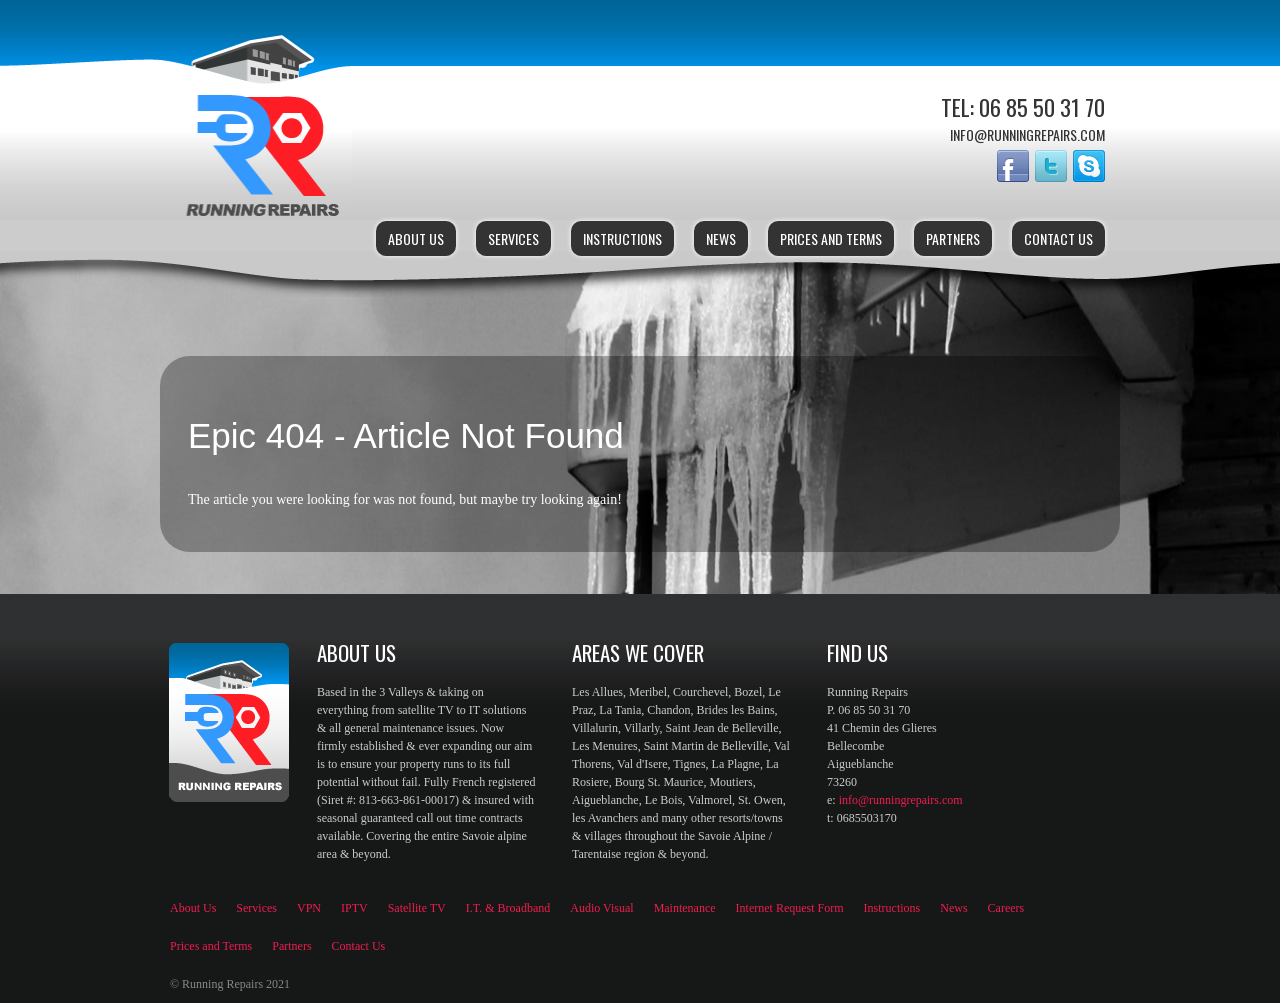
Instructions (622, 238)
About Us (416, 238)
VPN (309, 908)
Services (513, 238)
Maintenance (685, 908)
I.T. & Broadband (508, 908)
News (721, 238)
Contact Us (1058, 238)
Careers (1006, 908)
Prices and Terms (831, 238)
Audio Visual (601, 908)
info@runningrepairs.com (901, 800)
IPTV (354, 908)
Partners (953, 238)
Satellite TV (417, 908)
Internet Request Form (790, 908)
